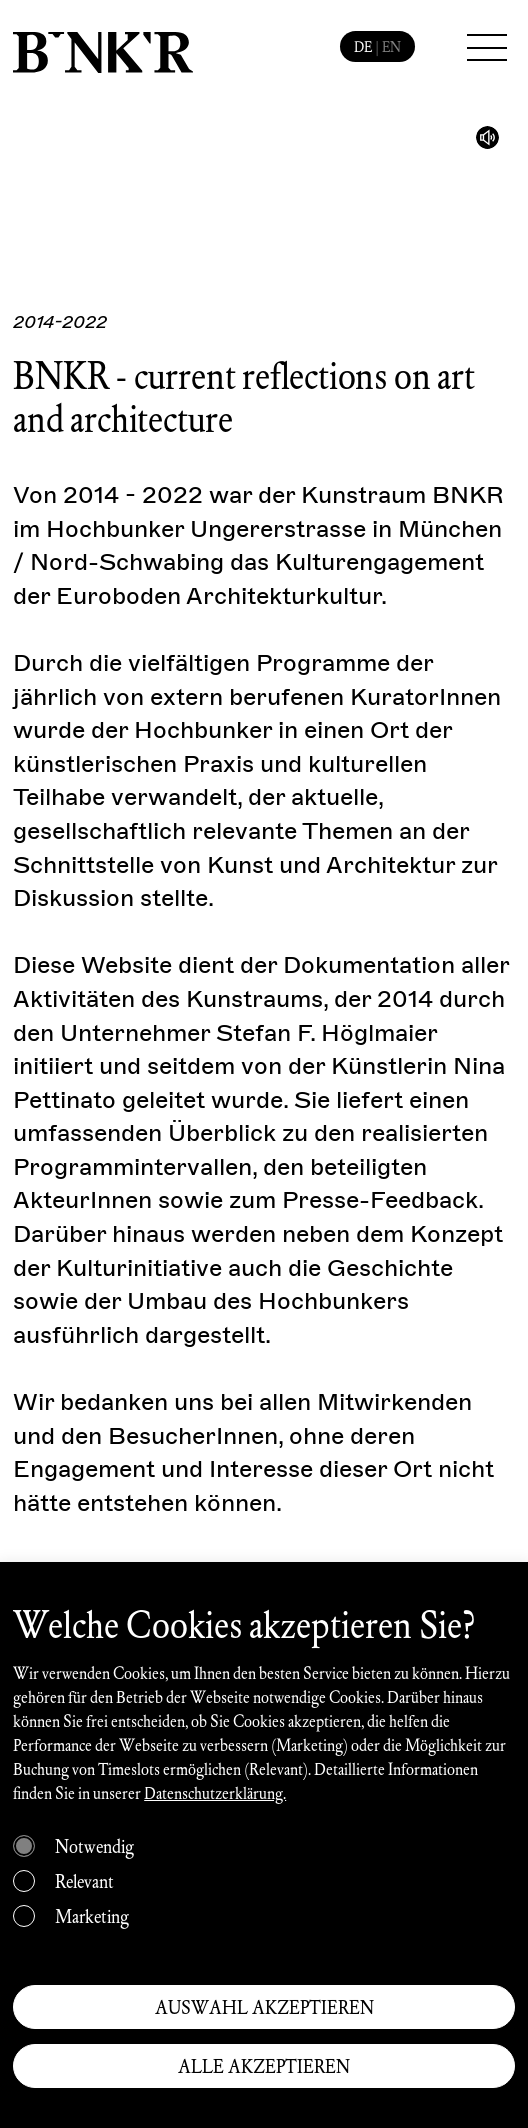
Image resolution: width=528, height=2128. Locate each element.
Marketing (92, 1916)
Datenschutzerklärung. (215, 1792)
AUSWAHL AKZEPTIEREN (264, 2007)
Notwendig (94, 1846)
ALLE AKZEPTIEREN (264, 2066)
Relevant (84, 1881)
